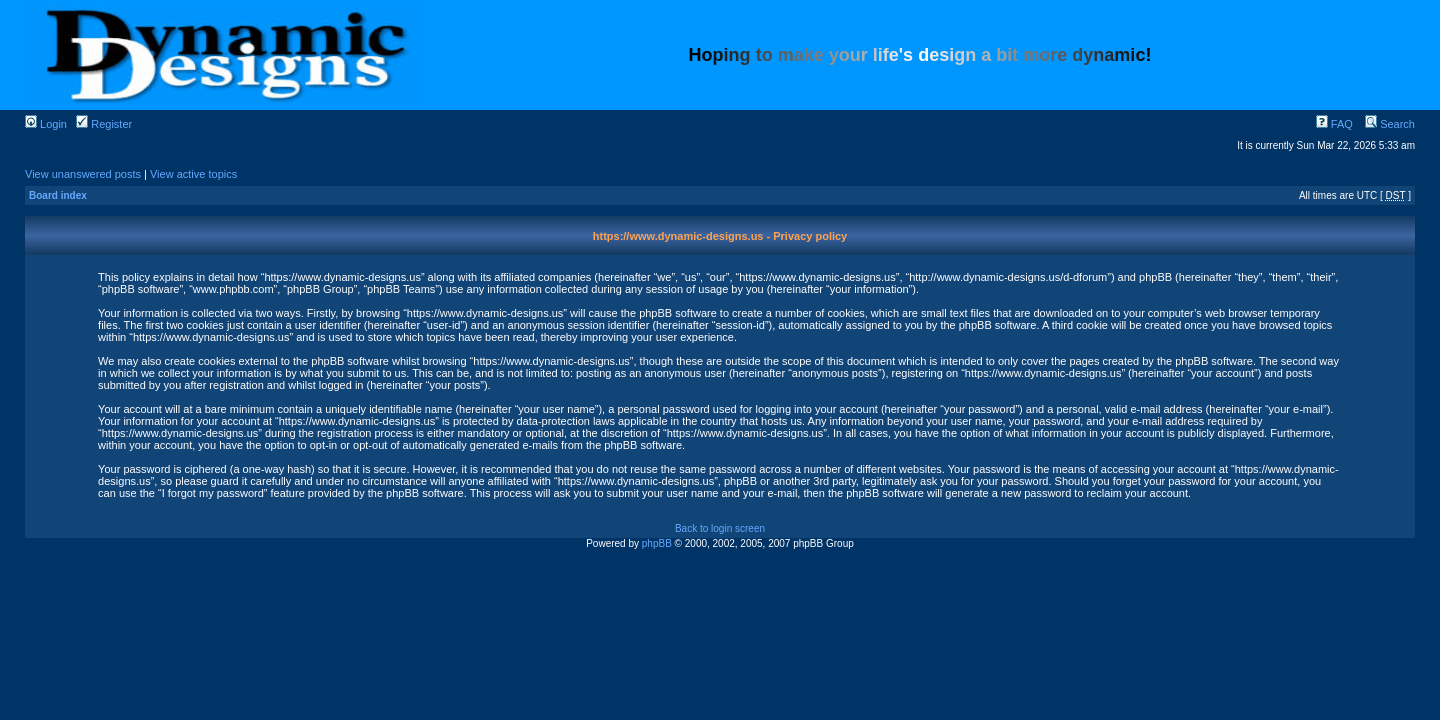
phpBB (657, 543)
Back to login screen (720, 528)
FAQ (1334, 124)
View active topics (193, 174)
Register (104, 124)
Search (1390, 124)
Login (46, 124)
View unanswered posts (83, 174)
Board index (58, 195)
